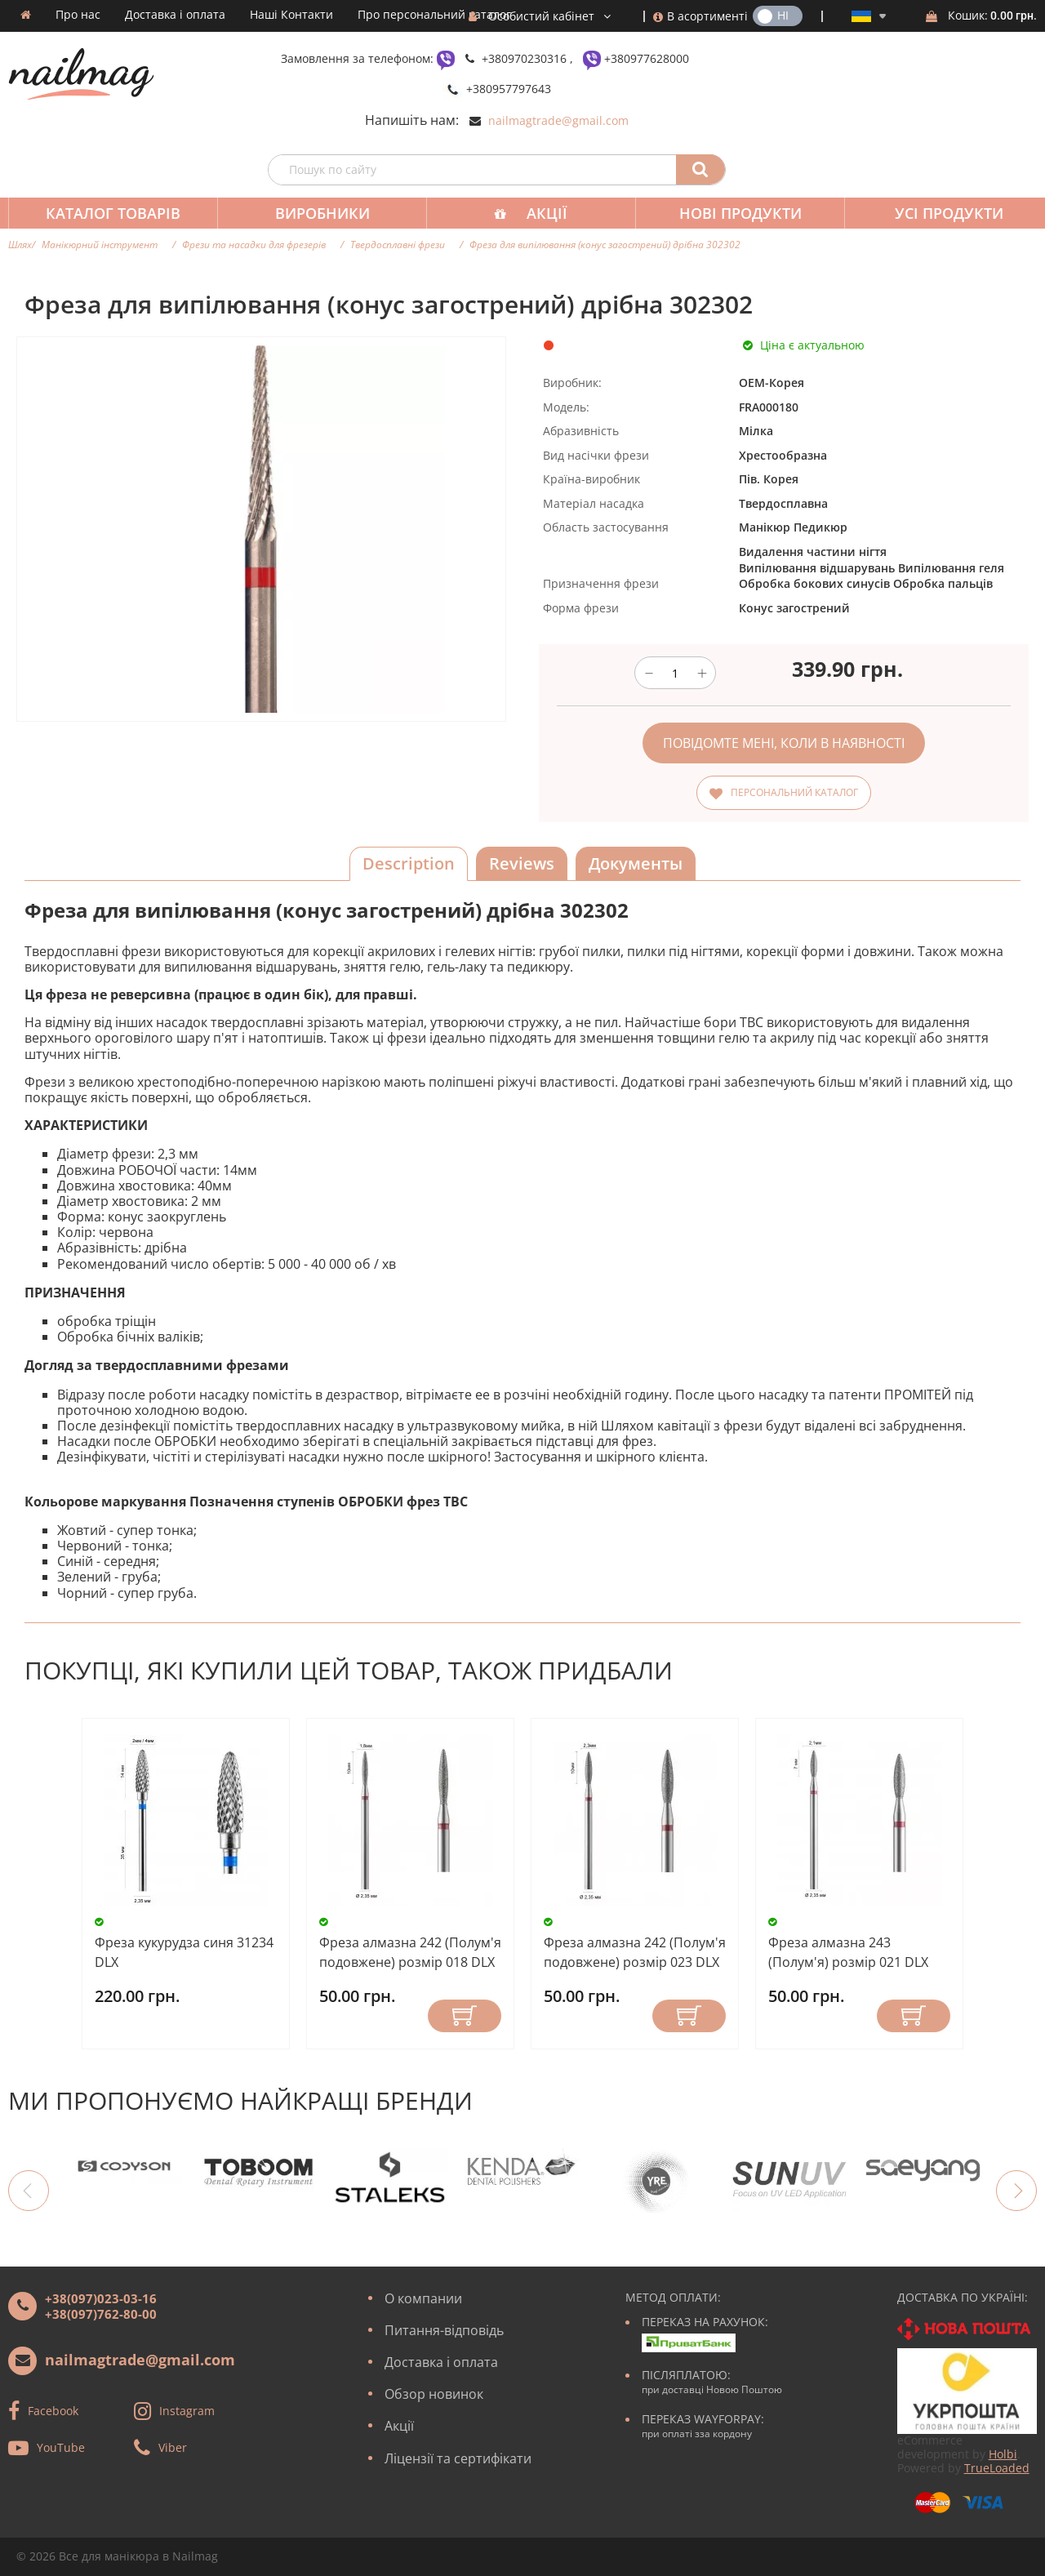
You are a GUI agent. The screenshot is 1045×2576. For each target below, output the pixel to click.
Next (1016, 2190)
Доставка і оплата (175, 14)
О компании (423, 2298)
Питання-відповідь (444, 2330)
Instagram (187, 2410)
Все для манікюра (109, 2556)
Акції (538, 213)
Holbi (1003, 2454)
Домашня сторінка (25, 14)
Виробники (317, 213)
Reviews (521, 863)
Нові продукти (729, 213)
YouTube (61, 2446)
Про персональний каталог (434, 14)
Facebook (53, 2410)
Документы (636, 863)
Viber (172, 2446)
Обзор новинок (434, 2394)
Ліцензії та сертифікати (458, 2458)
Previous (28, 2190)
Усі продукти (934, 213)
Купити (464, 2016)
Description (408, 863)
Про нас (78, 14)
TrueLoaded (996, 2468)
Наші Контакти (291, 14)
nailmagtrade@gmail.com (558, 120)
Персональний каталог (794, 792)
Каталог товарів (111, 213)
